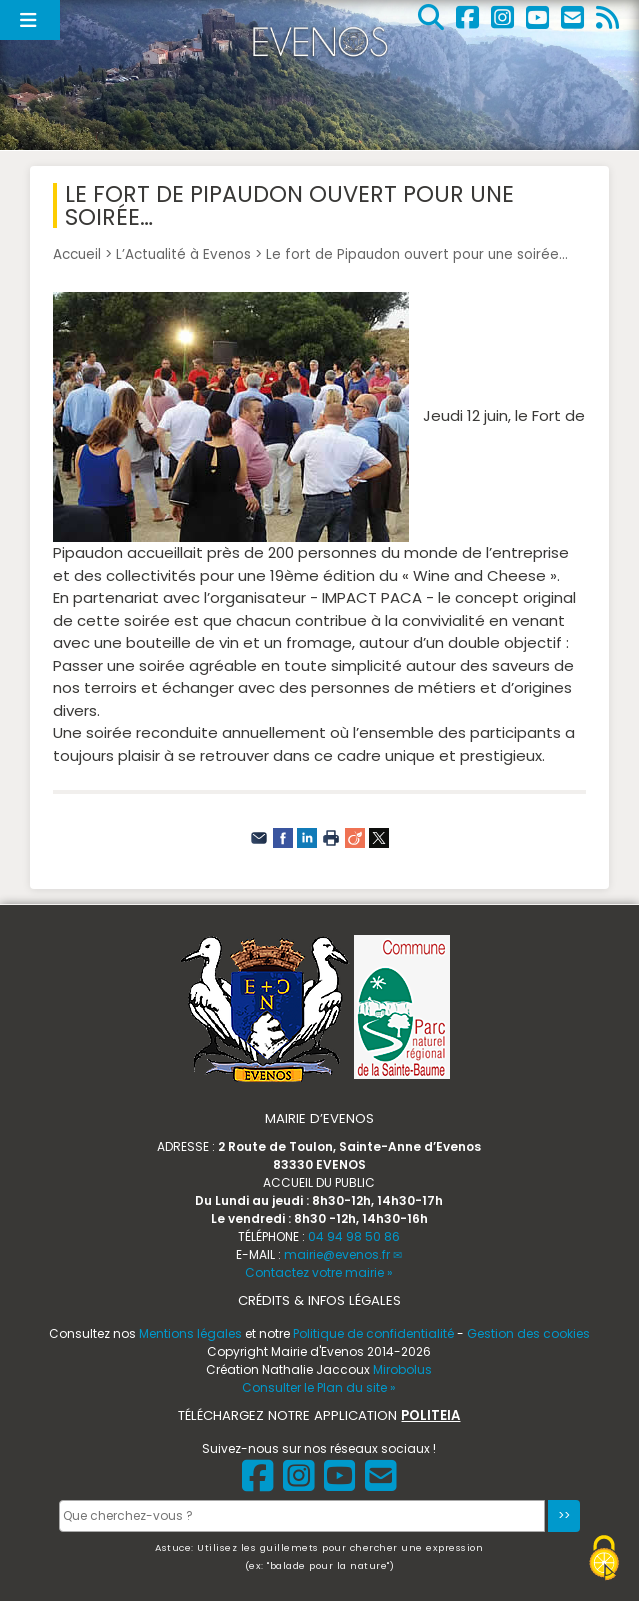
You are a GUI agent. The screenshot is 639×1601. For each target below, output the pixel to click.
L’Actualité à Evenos (183, 254)
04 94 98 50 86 (354, 1236)
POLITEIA (430, 1415)
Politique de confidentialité (373, 1333)
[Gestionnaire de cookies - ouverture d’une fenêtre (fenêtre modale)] (604, 1560)
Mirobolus (402, 1369)
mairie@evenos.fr (337, 1254)
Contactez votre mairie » (319, 1272)
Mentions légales (190, 1333)
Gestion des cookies (528, 1333)
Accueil (77, 254)
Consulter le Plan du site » (319, 1387)
